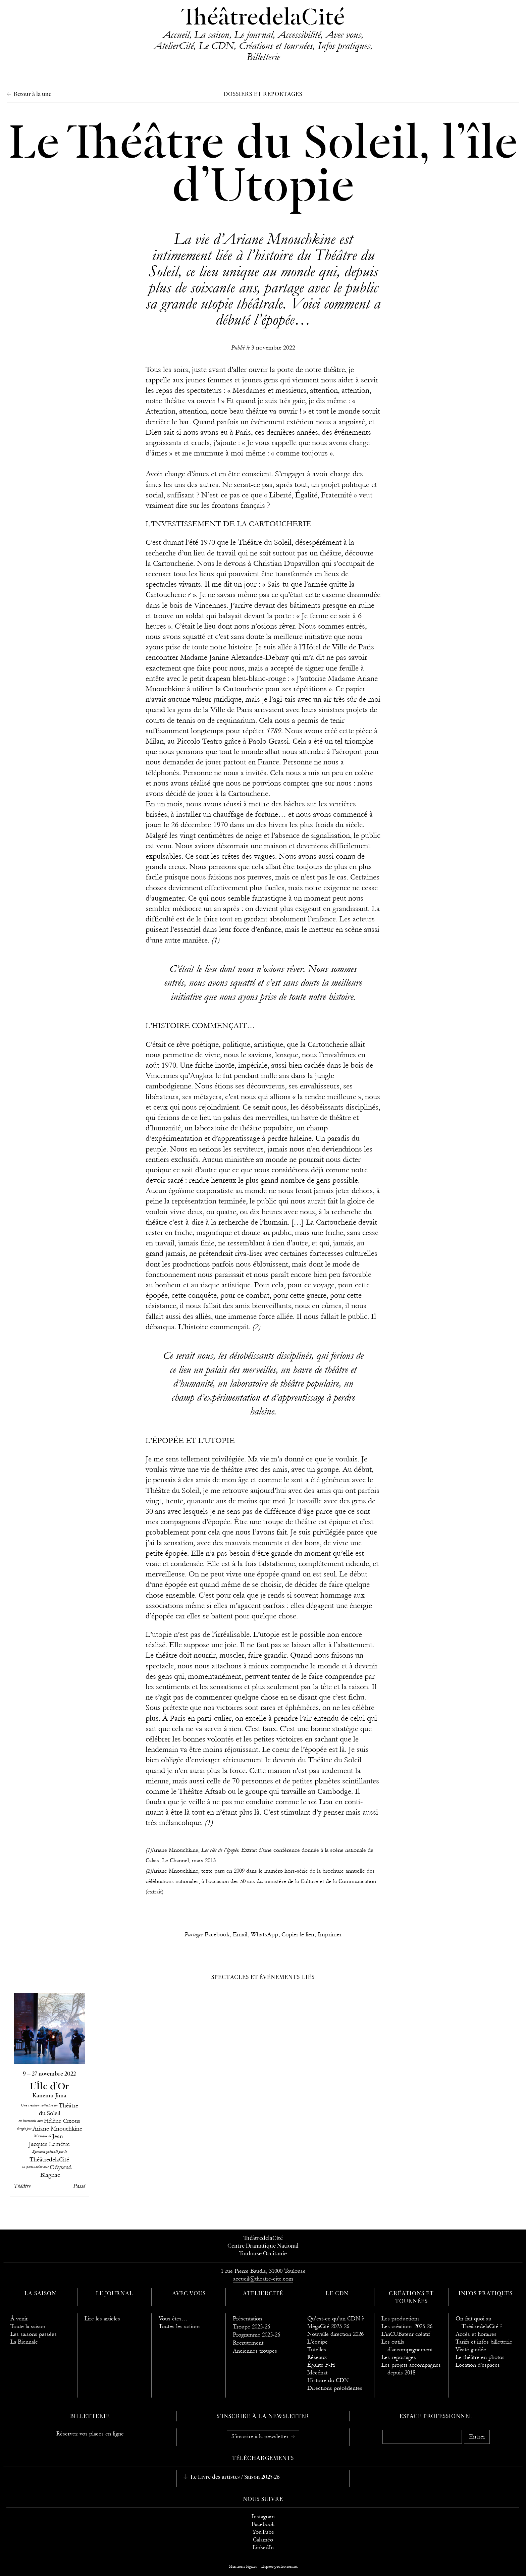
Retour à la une (31, 95)
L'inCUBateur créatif (405, 2334)
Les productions (400, 2318)
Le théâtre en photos (480, 2357)
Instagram (263, 2516)
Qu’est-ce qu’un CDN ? (335, 2318)
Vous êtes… (173, 2318)
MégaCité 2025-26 (328, 2326)
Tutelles (316, 2349)
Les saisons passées (33, 2334)
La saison (211, 35)
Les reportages (398, 2357)
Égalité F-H (321, 2364)
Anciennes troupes (255, 2350)
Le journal (253, 35)
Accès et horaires (476, 2334)
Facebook (217, 1934)
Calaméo (263, 2539)
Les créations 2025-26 (406, 2326)
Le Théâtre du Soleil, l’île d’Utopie (263, 167)
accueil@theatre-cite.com (263, 2278)
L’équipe (317, 2341)
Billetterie (263, 57)
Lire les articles (102, 2318)
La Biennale (24, 2341)
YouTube (263, 2531)
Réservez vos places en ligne (90, 2433)
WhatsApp (264, 1934)
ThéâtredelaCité (263, 18)
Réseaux (317, 2357)
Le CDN (216, 46)
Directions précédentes (334, 2388)
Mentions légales (243, 2566)
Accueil (176, 35)
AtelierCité (174, 46)
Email (240, 1934)
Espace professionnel (436, 2417)
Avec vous (343, 35)
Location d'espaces (478, 2364)
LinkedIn (263, 2547)
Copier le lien (297, 1934)
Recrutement (248, 2342)
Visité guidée (471, 2349)
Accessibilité (299, 35)
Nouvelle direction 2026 (335, 2334)
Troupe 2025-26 (251, 2326)
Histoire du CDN (328, 2380)
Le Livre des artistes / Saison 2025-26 (234, 2477)
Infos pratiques (344, 46)
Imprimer (329, 1934)
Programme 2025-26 (256, 2334)
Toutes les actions (180, 2326)
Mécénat (317, 2372)
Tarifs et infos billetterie (484, 2341)
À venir (19, 2318)
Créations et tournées (276, 46)
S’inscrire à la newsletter (260, 2436)
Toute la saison (27, 2326)
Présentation (247, 2318)
